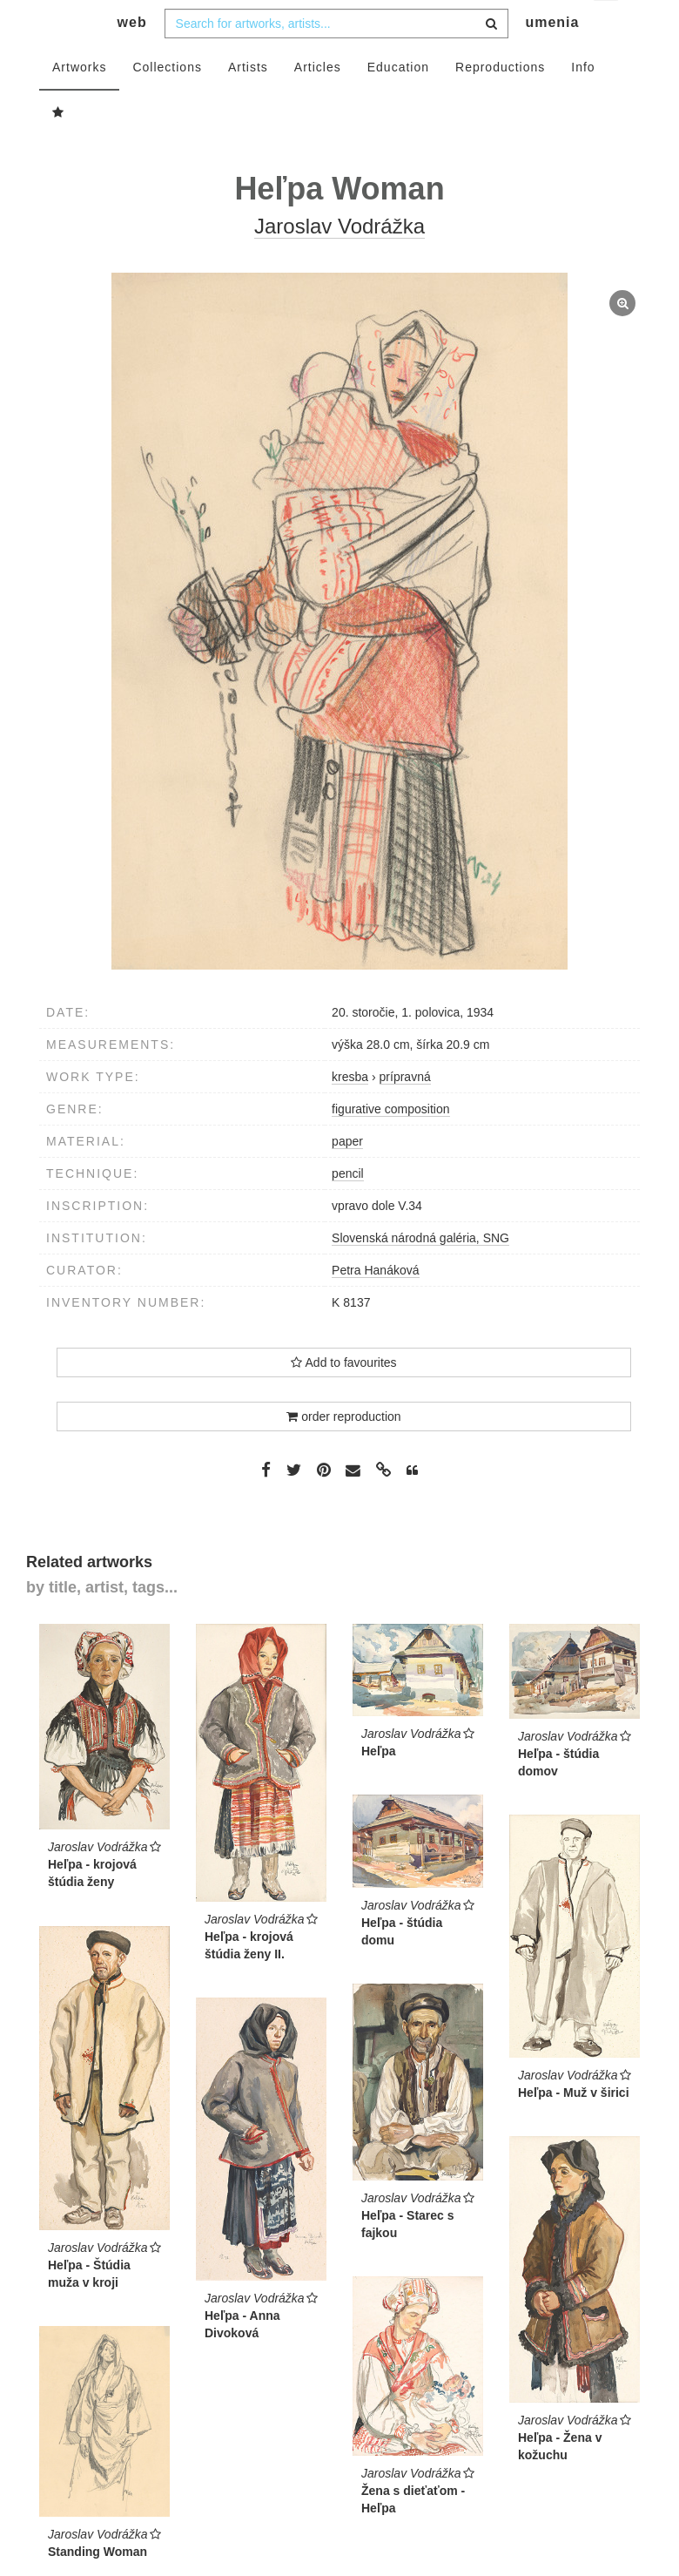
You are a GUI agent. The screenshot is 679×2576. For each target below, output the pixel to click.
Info (583, 102)
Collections (166, 102)
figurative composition (390, 1144)
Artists (248, 102)
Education (398, 102)
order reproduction (343, 1451)
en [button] (607, 26)
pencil (348, 1208)
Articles (317, 102)
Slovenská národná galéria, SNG (420, 1273)
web (132, 57)
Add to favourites (343, 1397)
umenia (552, 57)
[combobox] (336, 58)
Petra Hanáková (375, 1305)
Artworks (79, 102)
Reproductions (500, 102)
